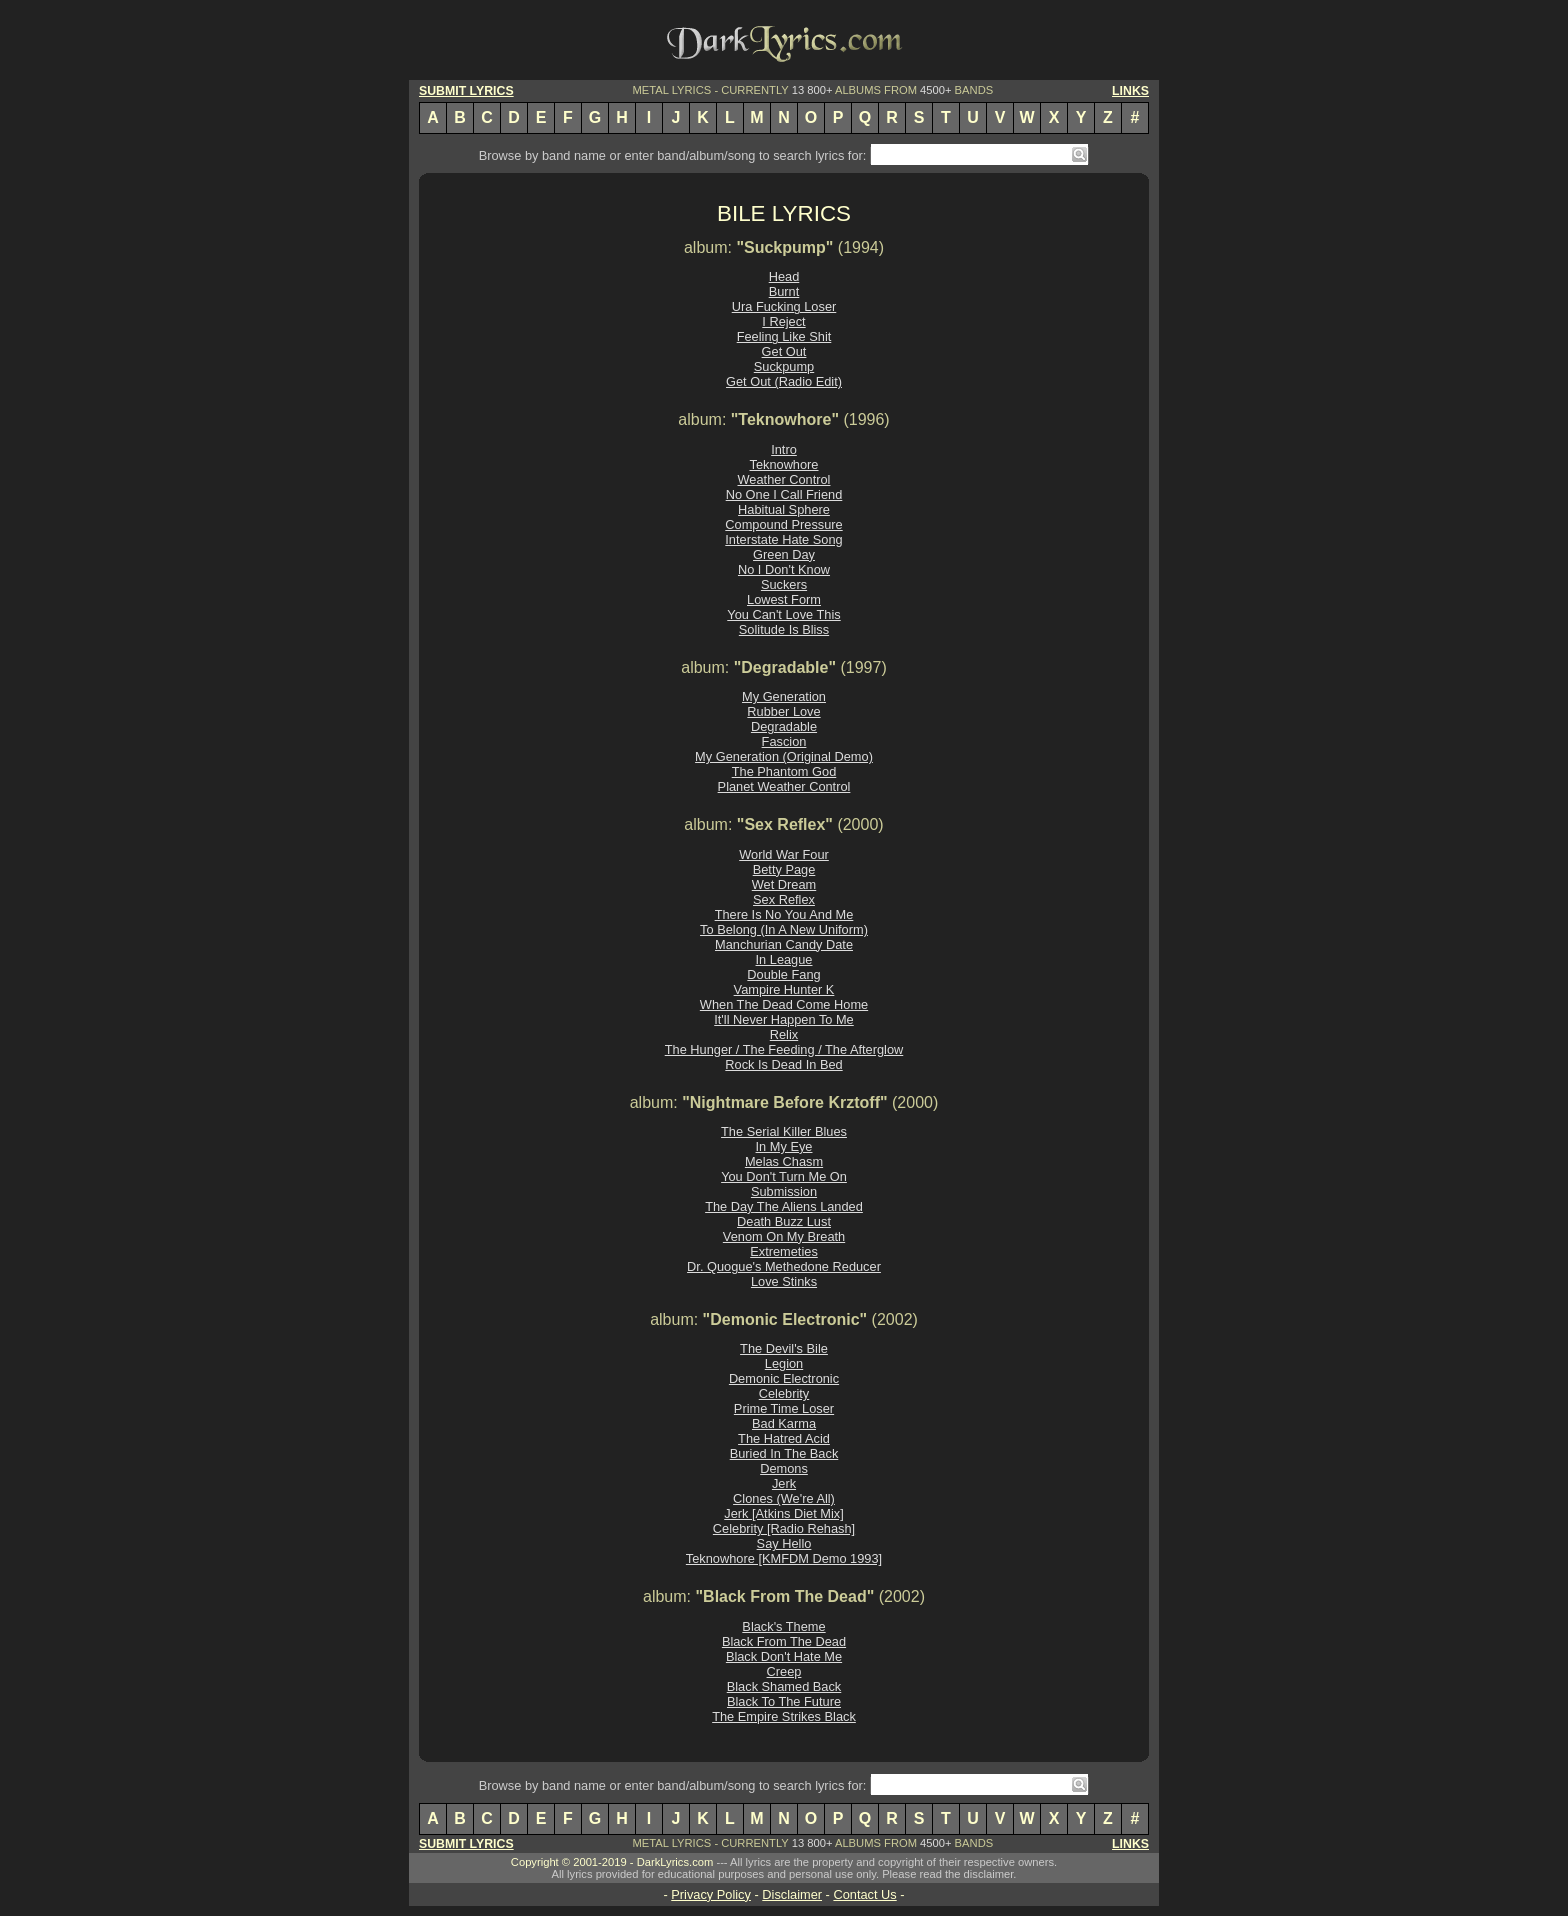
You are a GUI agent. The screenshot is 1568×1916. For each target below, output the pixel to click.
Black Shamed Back (784, 1686)
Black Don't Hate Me (784, 1656)
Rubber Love (783, 711)
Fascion (784, 741)
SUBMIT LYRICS (466, 91)
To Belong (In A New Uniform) (784, 929)
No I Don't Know (784, 569)
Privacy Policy (711, 1894)
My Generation (784, 696)
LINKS (1130, 91)
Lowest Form (784, 599)
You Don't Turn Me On (784, 1176)
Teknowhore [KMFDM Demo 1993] (784, 1558)
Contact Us (864, 1894)
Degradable (784, 726)
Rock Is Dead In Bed (783, 1064)
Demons (784, 1468)
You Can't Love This (783, 614)
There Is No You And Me (784, 914)
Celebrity (784, 1393)
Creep (784, 1671)
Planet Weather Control (784, 786)
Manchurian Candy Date (784, 944)
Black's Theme (783, 1626)
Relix (784, 1034)
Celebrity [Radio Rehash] (784, 1528)
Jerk (784, 1483)
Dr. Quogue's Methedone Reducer (784, 1266)
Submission (784, 1191)
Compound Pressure (783, 524)
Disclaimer (792, 1894)
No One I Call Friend (784, 494)
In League (784, 959)
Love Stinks (784, 1281)
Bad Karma (784, 1423)
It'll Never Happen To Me (784, 1019)
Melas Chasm (784, 1161)
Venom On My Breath (784, 1236)
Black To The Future (784, 1701)
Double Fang (783, 974)
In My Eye (784, 1146)
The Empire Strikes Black (784, 1716)
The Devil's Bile (784, 1348)
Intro (784, 449)
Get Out (784, 351)
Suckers (784, 584)
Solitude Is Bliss (784, 629)
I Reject (783, 321)
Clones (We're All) (784, 1498)
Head (784, 276)
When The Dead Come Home (784, 1004)
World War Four (784, 854)
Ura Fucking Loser (784, 306)
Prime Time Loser (784, 1408)
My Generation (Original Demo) (784, 756)
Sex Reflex (784, 899)
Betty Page (784, 869)
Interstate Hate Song (783, 539)
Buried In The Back (784, 1453)
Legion (784, 1363)
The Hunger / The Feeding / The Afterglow (784, 1049)
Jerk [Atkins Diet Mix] (783, 1513)
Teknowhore (783, 464)
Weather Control (784, 479)
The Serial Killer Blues (784, 1131)
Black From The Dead (784, 1641)
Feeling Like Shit (784, 336)
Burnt (784, 291)
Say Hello (784, 1543)
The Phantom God (784, 771)
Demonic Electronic (784, 1378)
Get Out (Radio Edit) (784, 381)
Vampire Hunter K (784, 989)
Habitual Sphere (784, 509)
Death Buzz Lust (784, 1221)
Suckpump (784, 366)
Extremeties (784, 1251)
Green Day (784, 554)
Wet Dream (784, 884)
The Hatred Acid (784, 1438)
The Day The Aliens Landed (784, 1206)
